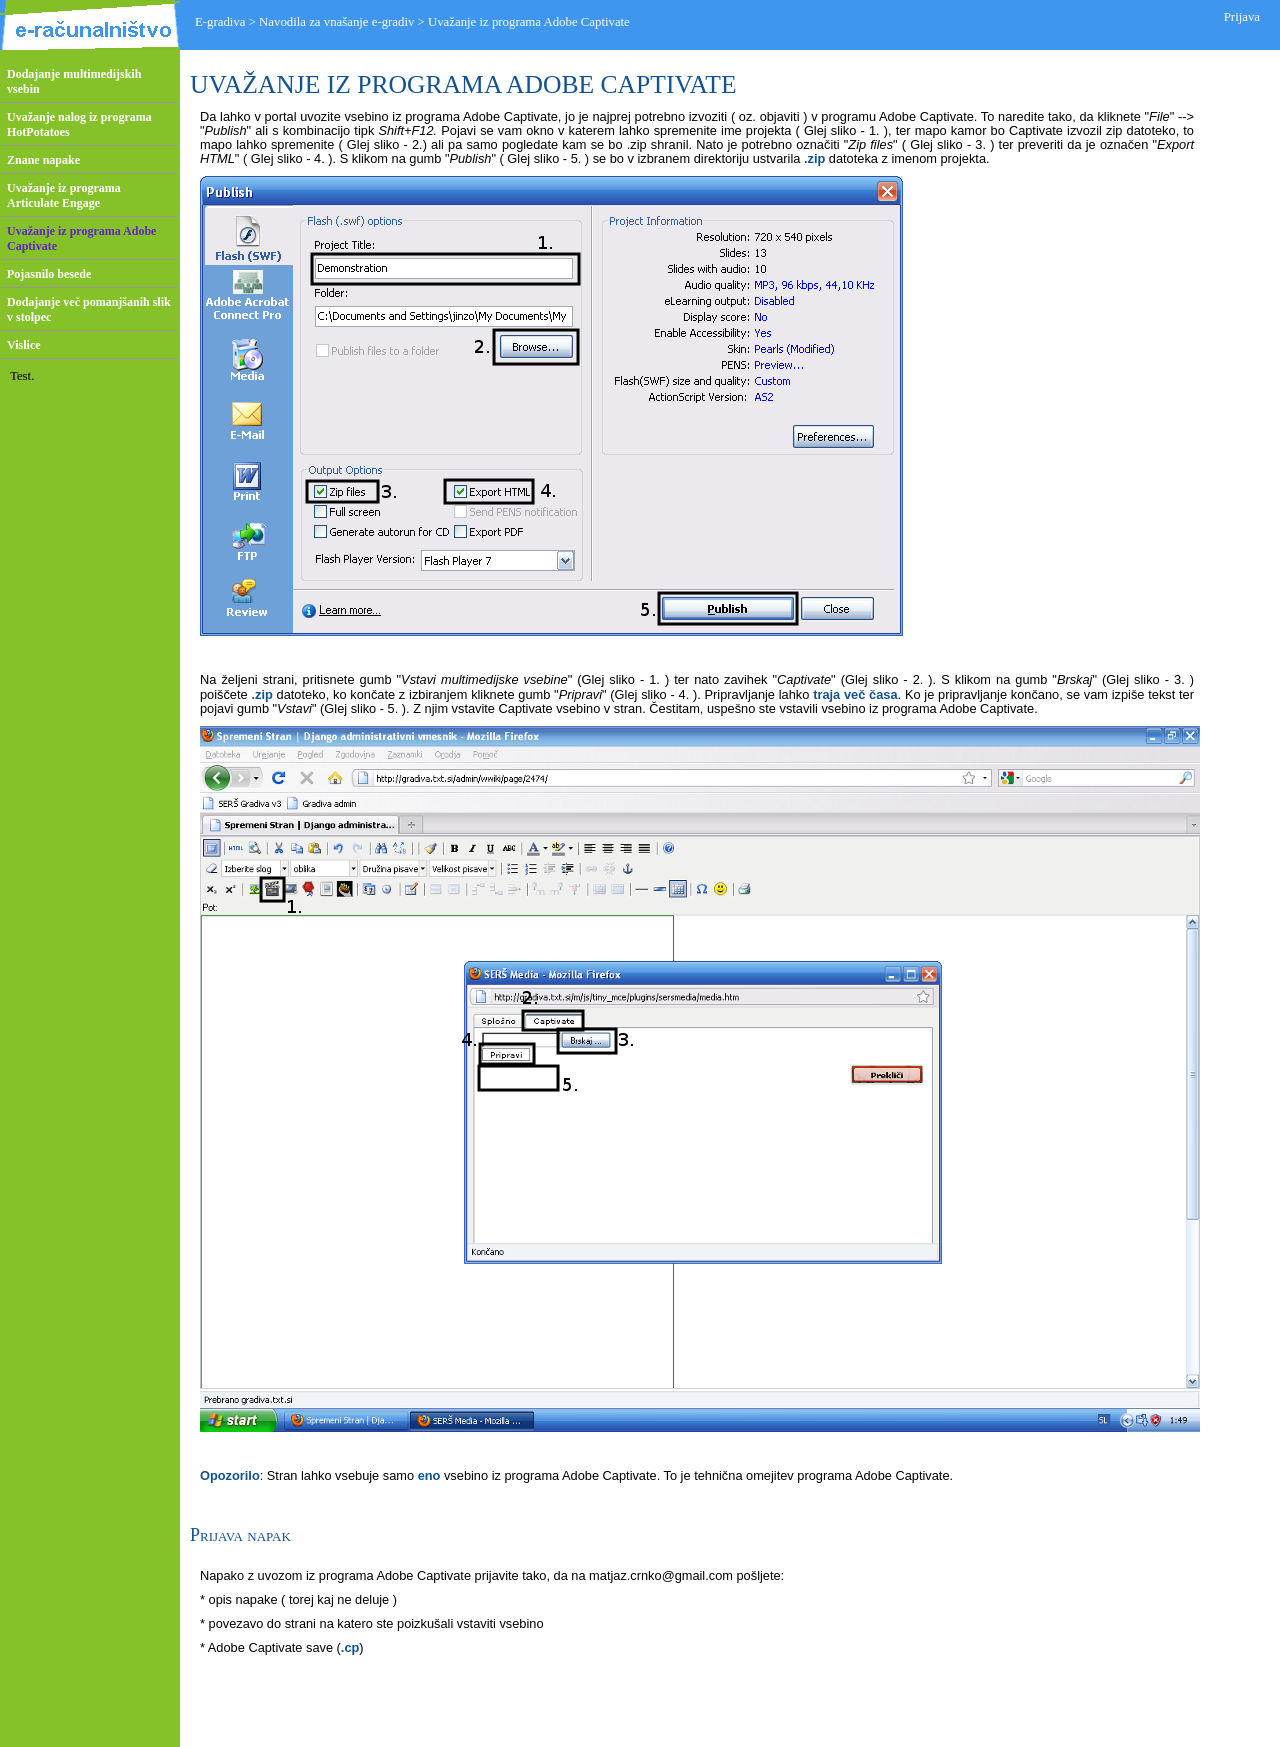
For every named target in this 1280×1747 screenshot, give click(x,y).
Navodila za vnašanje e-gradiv (336, 22)
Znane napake (43, 160)
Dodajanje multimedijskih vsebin (74, 81)
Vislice (24, 345)
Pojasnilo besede (49, 274)
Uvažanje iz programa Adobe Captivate (81, 238)
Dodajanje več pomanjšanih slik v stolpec (89, 309)
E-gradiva (220, 22)
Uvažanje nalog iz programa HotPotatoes (79, 124)
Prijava (1242, 17)
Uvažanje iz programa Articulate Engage (64, 195)
